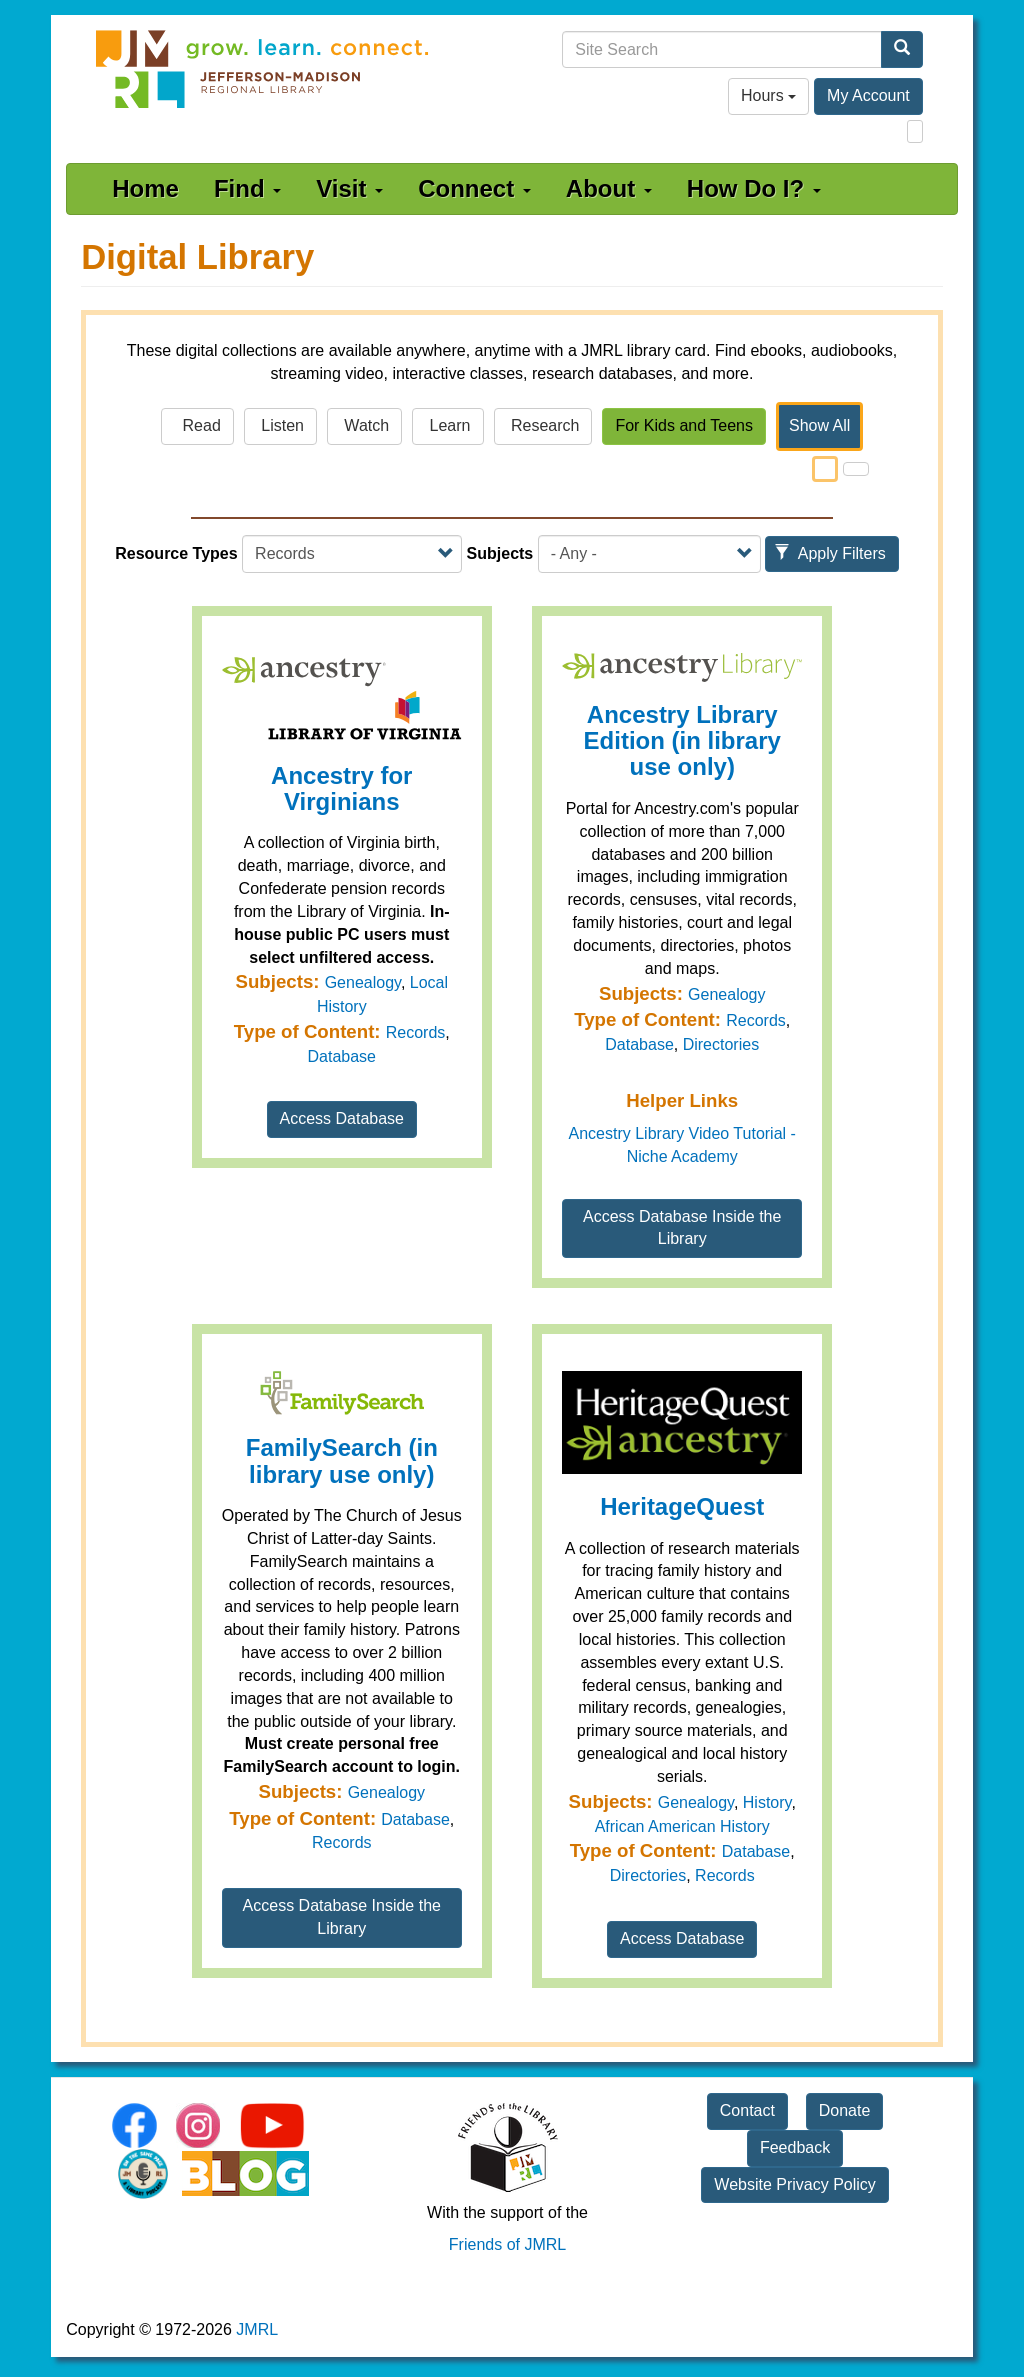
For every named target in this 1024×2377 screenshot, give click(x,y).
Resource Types (176, 553)
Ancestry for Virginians (341, 788)
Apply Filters (830, 553)
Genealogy (363, 982)
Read (197, 425)
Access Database (342, 1118)
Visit (349, 188)
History (767, 1802)
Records (416, 1032)
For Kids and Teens (684, 425)
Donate (845, 2110)
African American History (682, 1826)
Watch (364, 425)
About (609, 188)
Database (342, 1056)
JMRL (257, 2329)
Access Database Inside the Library (682, 1228)
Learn (447, 425)
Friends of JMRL (507, 2244)
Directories (721, 1044)
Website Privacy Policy (795, 2184)
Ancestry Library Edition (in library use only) (682, 741)
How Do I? (754, 188)
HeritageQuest (682, 1506)
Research (543, 425)
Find (247, 188)
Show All (819, 425)
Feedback (795, 2147)
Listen (280, 425)
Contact (747, 2110)
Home (145, 188)
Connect (474, 188)
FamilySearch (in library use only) (342, 1460)
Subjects (500, 553)
